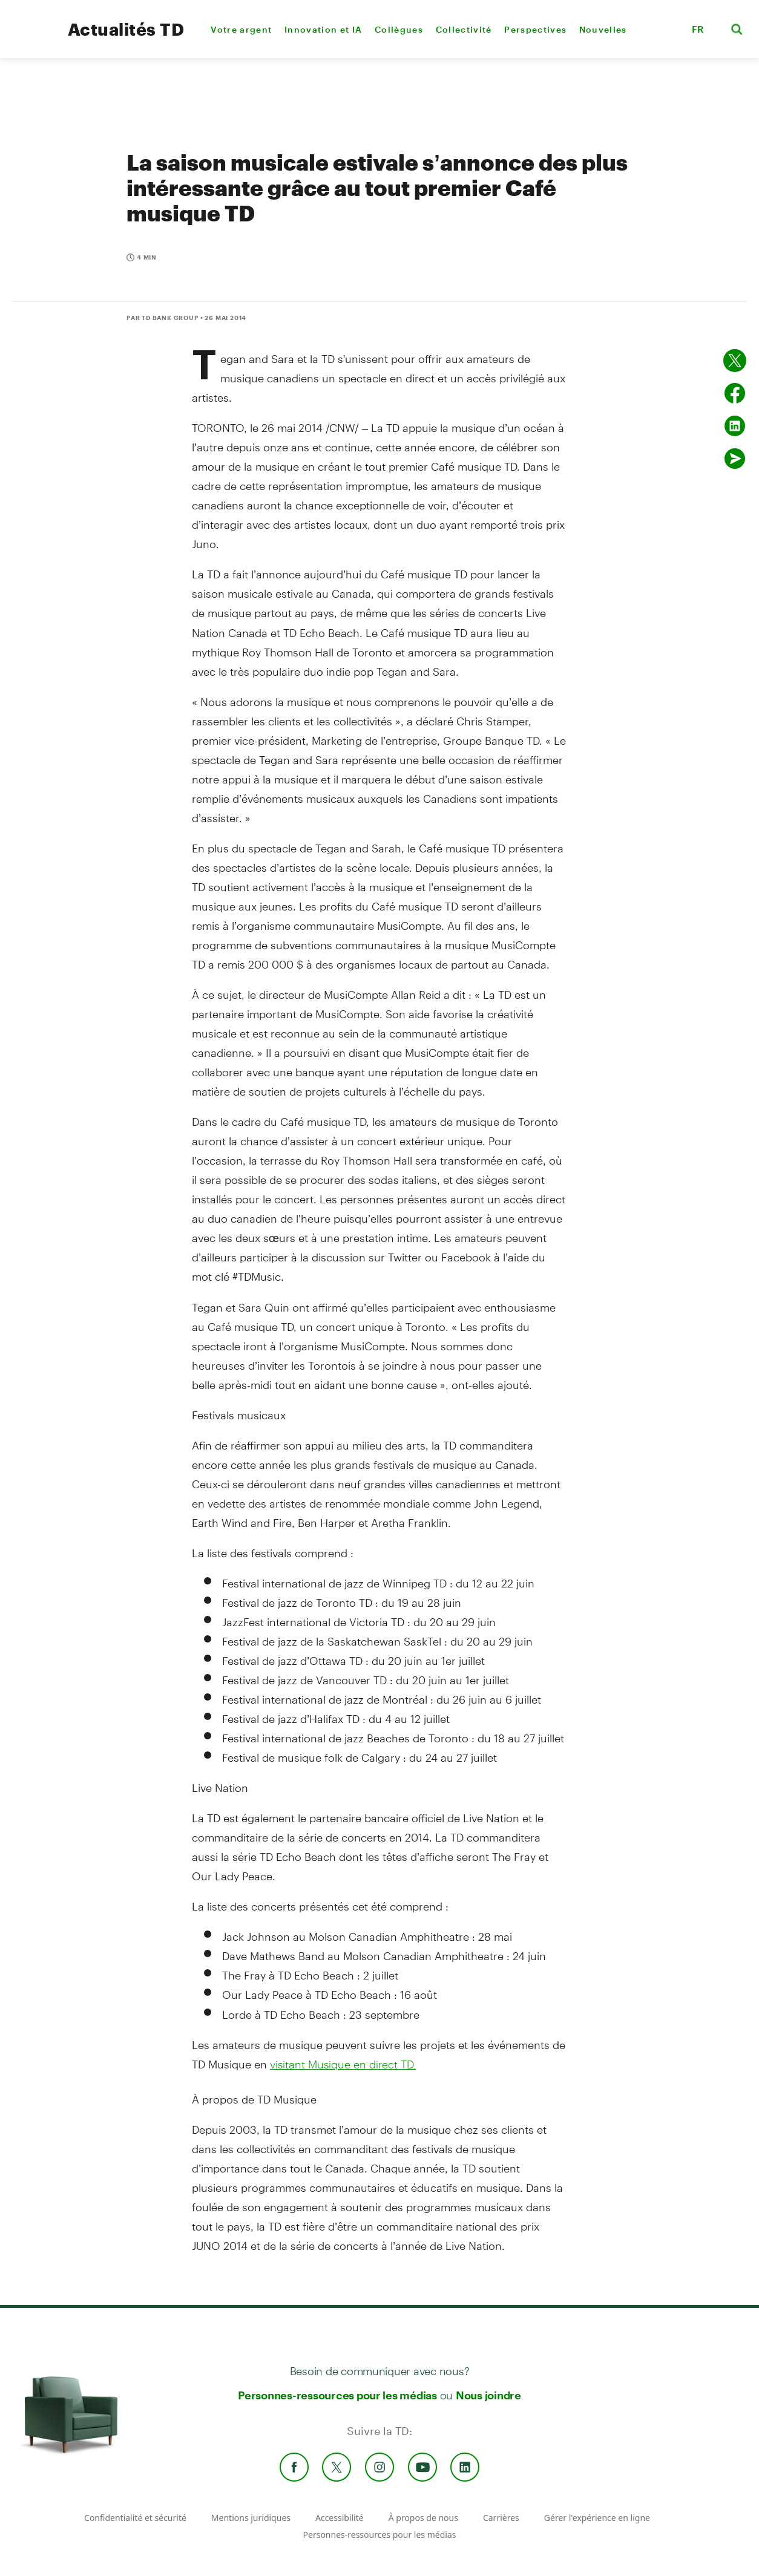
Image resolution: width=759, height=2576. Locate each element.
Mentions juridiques (251, 2517)
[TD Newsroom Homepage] (31, 39)
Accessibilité (339, 2517)
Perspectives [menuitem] (535, 29)
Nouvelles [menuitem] (603, 29)
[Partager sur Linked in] (734, 426)
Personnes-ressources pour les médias (337, 2395)
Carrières (501, 2517)
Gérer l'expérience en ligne (597, 2517)
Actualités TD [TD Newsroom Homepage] (126, 29)
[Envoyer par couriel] (734, 458)
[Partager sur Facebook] (734, 393)
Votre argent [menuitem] (241, 29)
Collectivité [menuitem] (464, 29)
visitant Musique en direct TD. (343, 2064)
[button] (667, 29)
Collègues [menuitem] (399, 29)
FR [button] (698, 28)
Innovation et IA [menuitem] (323, 29)
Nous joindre (488, 2395)
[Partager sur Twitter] (734, 360)
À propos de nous (423, 2517)
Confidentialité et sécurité (135, 2517)
